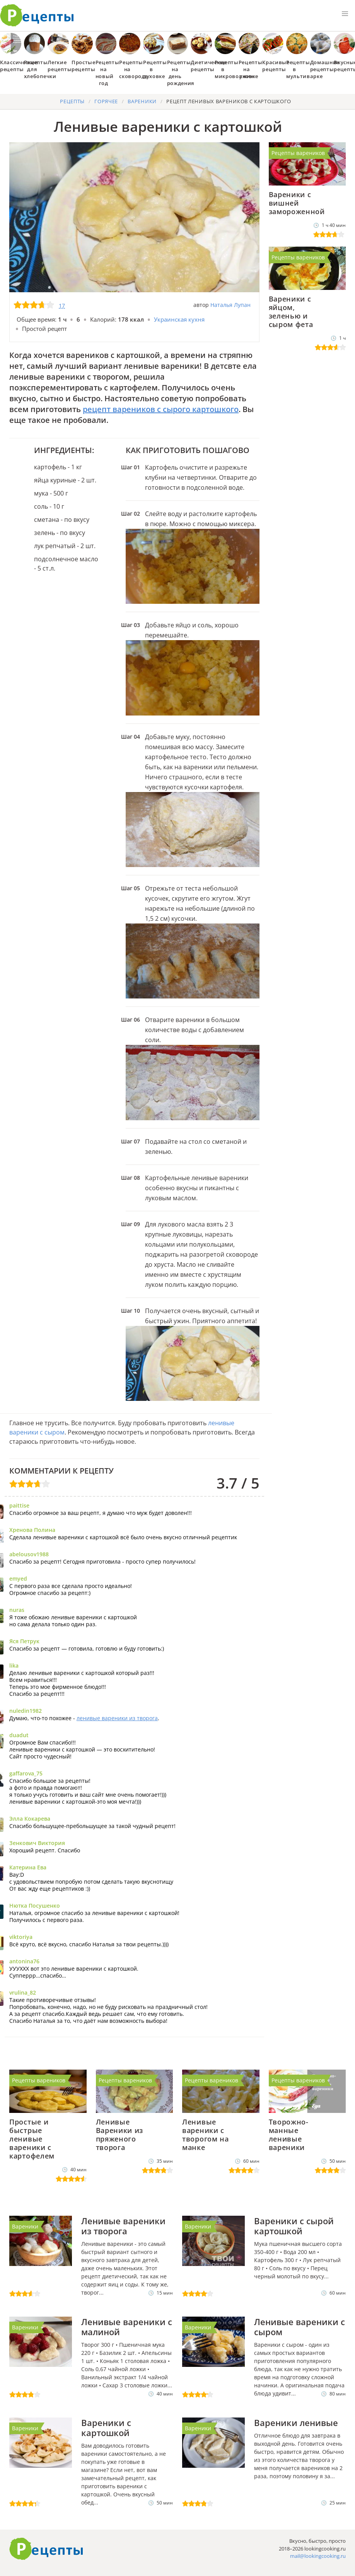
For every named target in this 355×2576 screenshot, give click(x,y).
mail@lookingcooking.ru (318, 2555)
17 (62, 305)
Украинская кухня (179, 319)
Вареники (25, 2226)
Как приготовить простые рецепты (37, 15)
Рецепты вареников (298, 153)
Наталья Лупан (230, 304)
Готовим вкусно (46, 2549)
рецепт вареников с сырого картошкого (161, 409)
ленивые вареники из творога (117, 1718)
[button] (345, 14)
